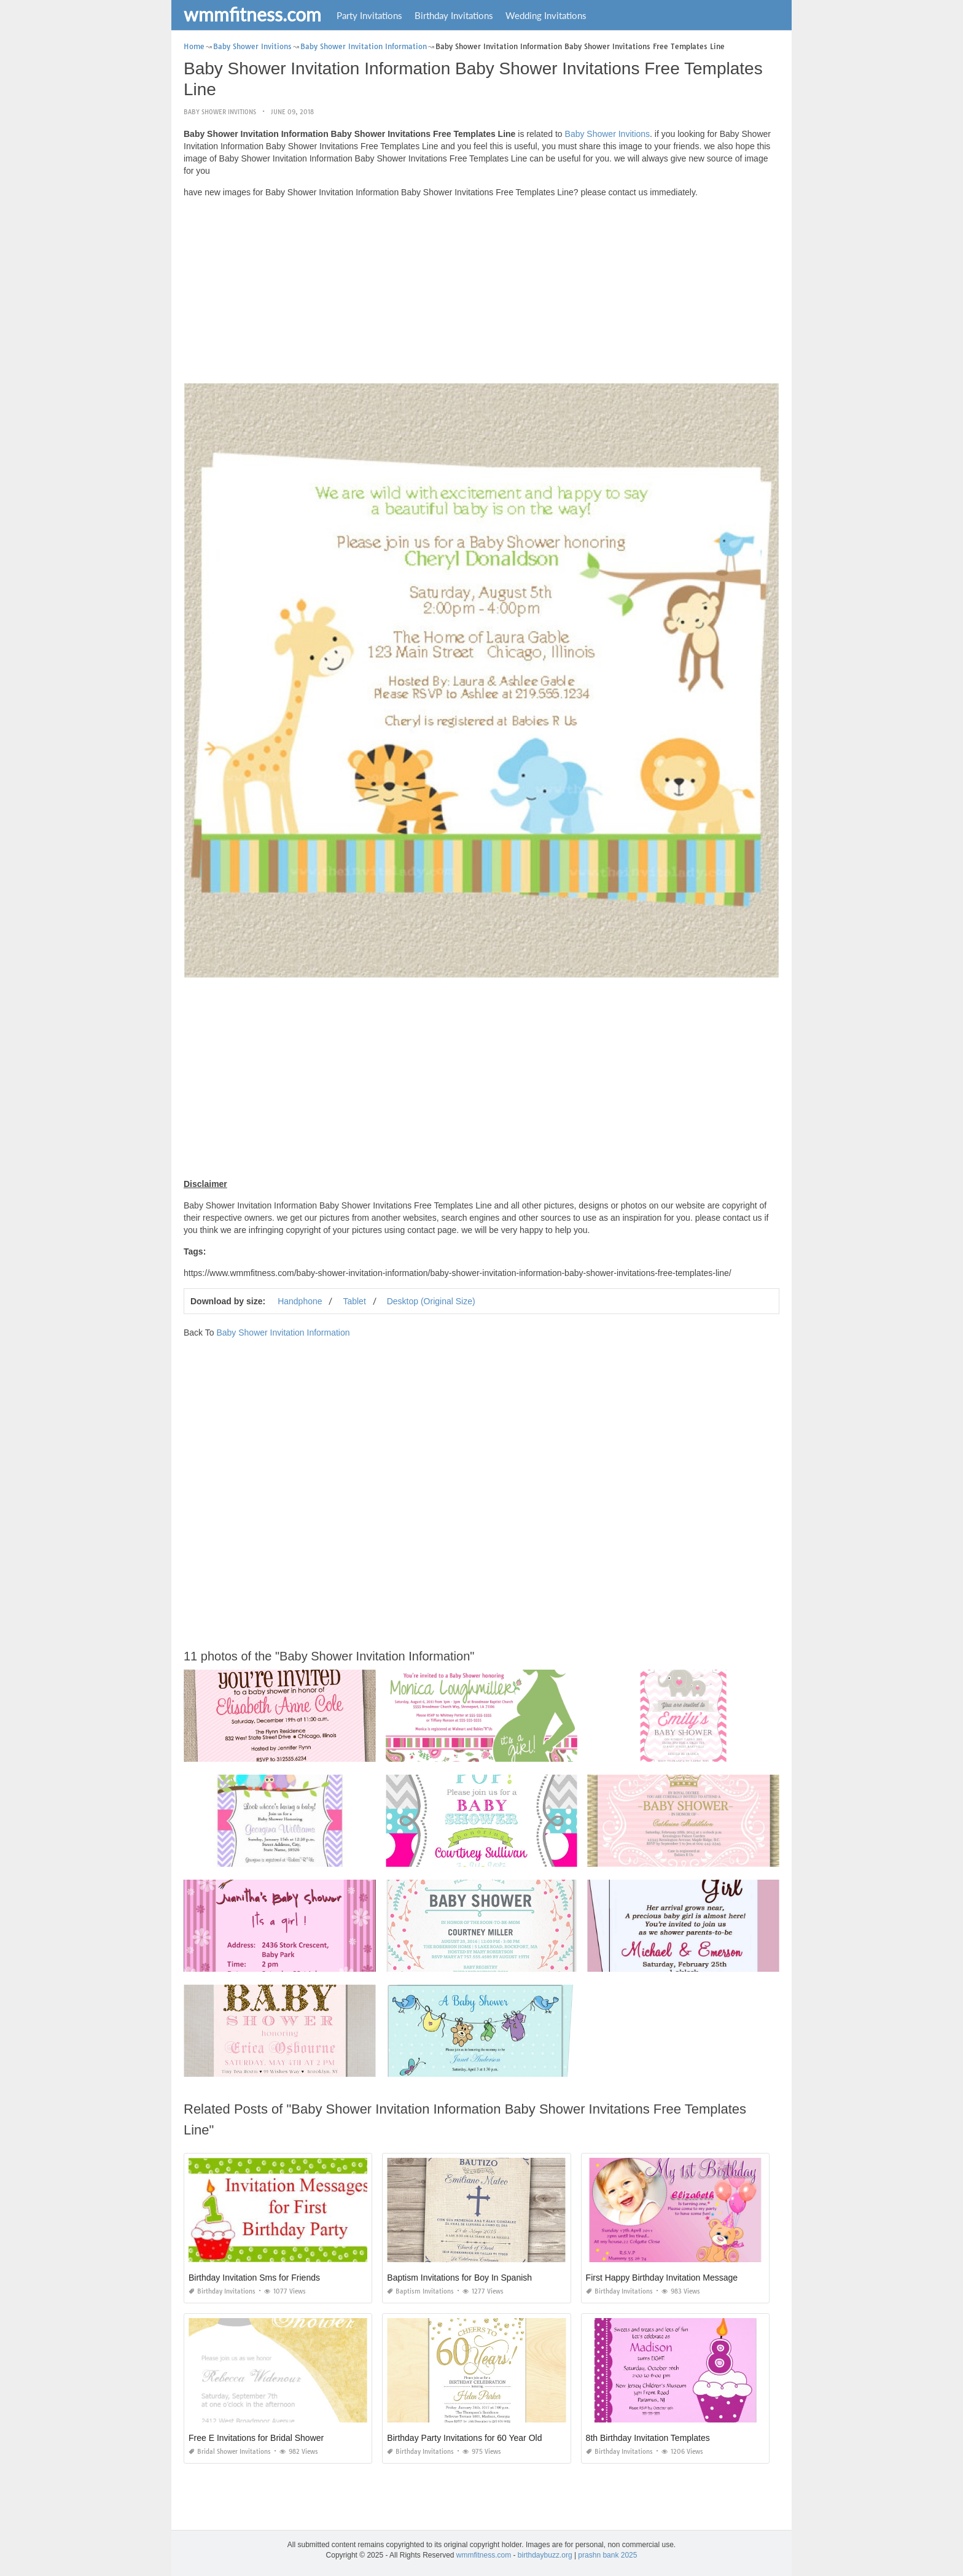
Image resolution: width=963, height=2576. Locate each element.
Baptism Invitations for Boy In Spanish (459, 2277)
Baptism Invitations (420, 2291)
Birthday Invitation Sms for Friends (254, 2277)
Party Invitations (369, 15)
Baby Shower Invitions (220, 112)
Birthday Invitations (454, 15)
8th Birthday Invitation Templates (648, 2438)
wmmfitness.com (252, 14)
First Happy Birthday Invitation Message (662, 2277)
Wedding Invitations (546, 15)
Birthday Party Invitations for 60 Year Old (464, 2438)
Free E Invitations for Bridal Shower (256, 2438)
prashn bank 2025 (607, 2555)
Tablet (354, 1301)
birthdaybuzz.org (545, 2555)
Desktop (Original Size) (431, 1301)
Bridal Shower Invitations (230, 2452)
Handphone (300, 1301)
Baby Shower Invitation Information (282, 1332)
